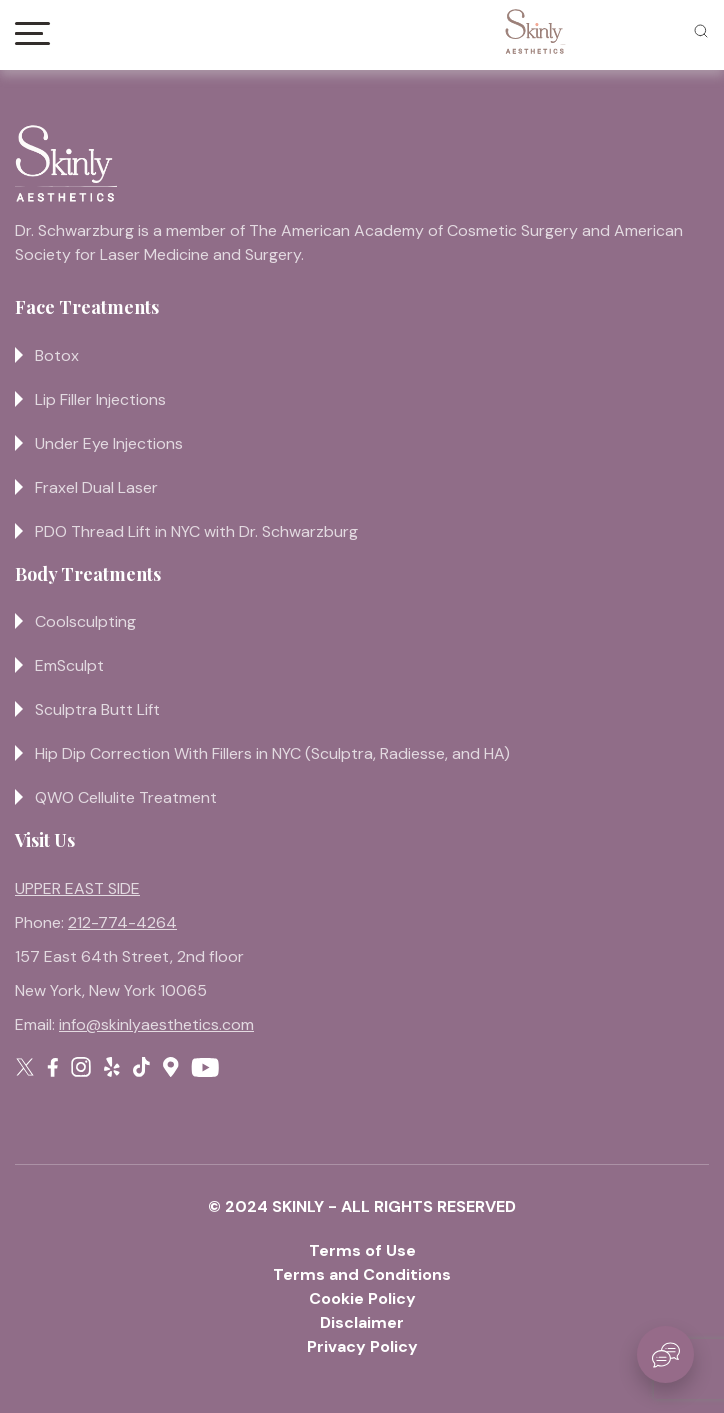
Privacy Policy (362, 1346)
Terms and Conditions (362, 1274)
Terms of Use (362, 1250)
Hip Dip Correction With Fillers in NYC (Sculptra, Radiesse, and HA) (272, 753)
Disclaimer (362, 1322)
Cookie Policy (362, 1298)
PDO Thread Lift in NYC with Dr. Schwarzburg (196, 531)
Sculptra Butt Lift (97, 709)
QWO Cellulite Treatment (126, 797)
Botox (57, 355)
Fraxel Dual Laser (96, 487)
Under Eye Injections (109, 443)
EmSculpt (69, 665)
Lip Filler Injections (100, 399)
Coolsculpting (85, 621)
